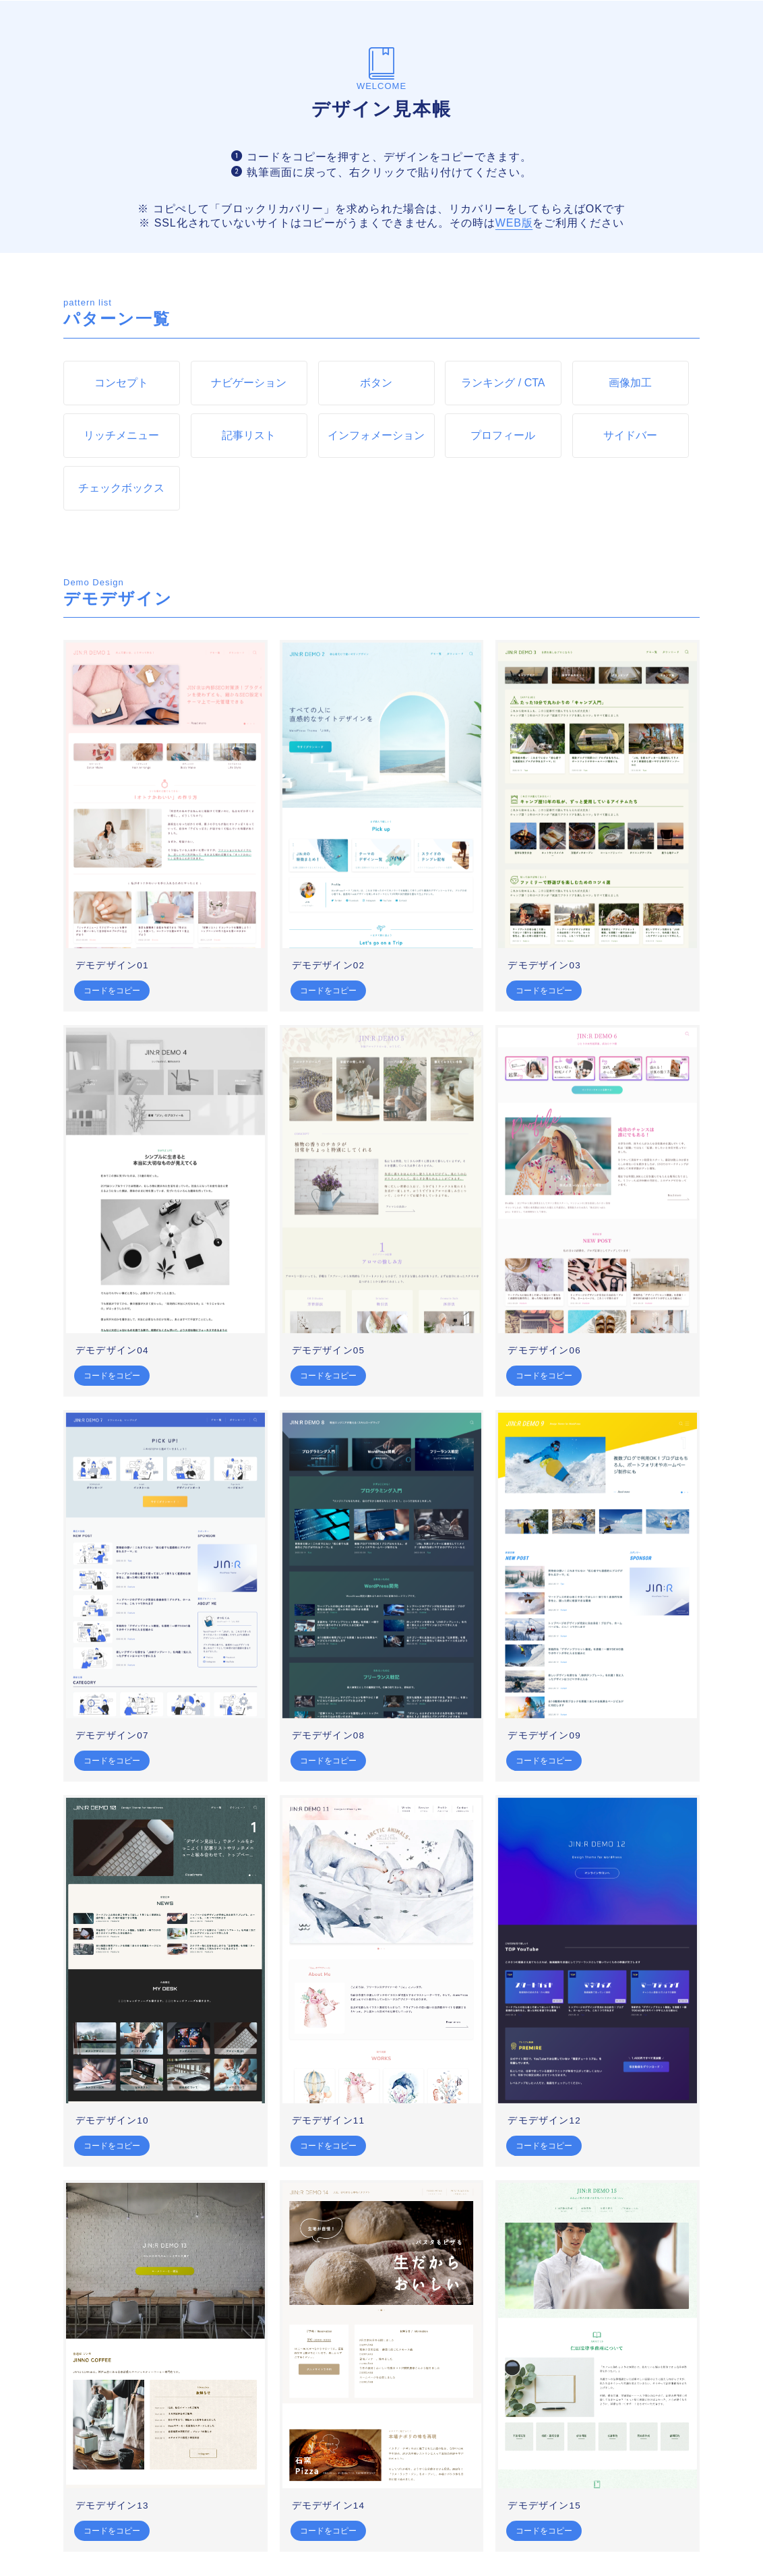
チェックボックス (121, 488)
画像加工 (630, 382)
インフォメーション (376, 435)
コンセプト (121, 382)
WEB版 (514, 223)
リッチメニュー (121, 435)
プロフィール (503, 435)
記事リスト (249, 435)
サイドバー (631, 435)
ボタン (376, 382)
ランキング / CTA (503, 382)
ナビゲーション (248, 382)
